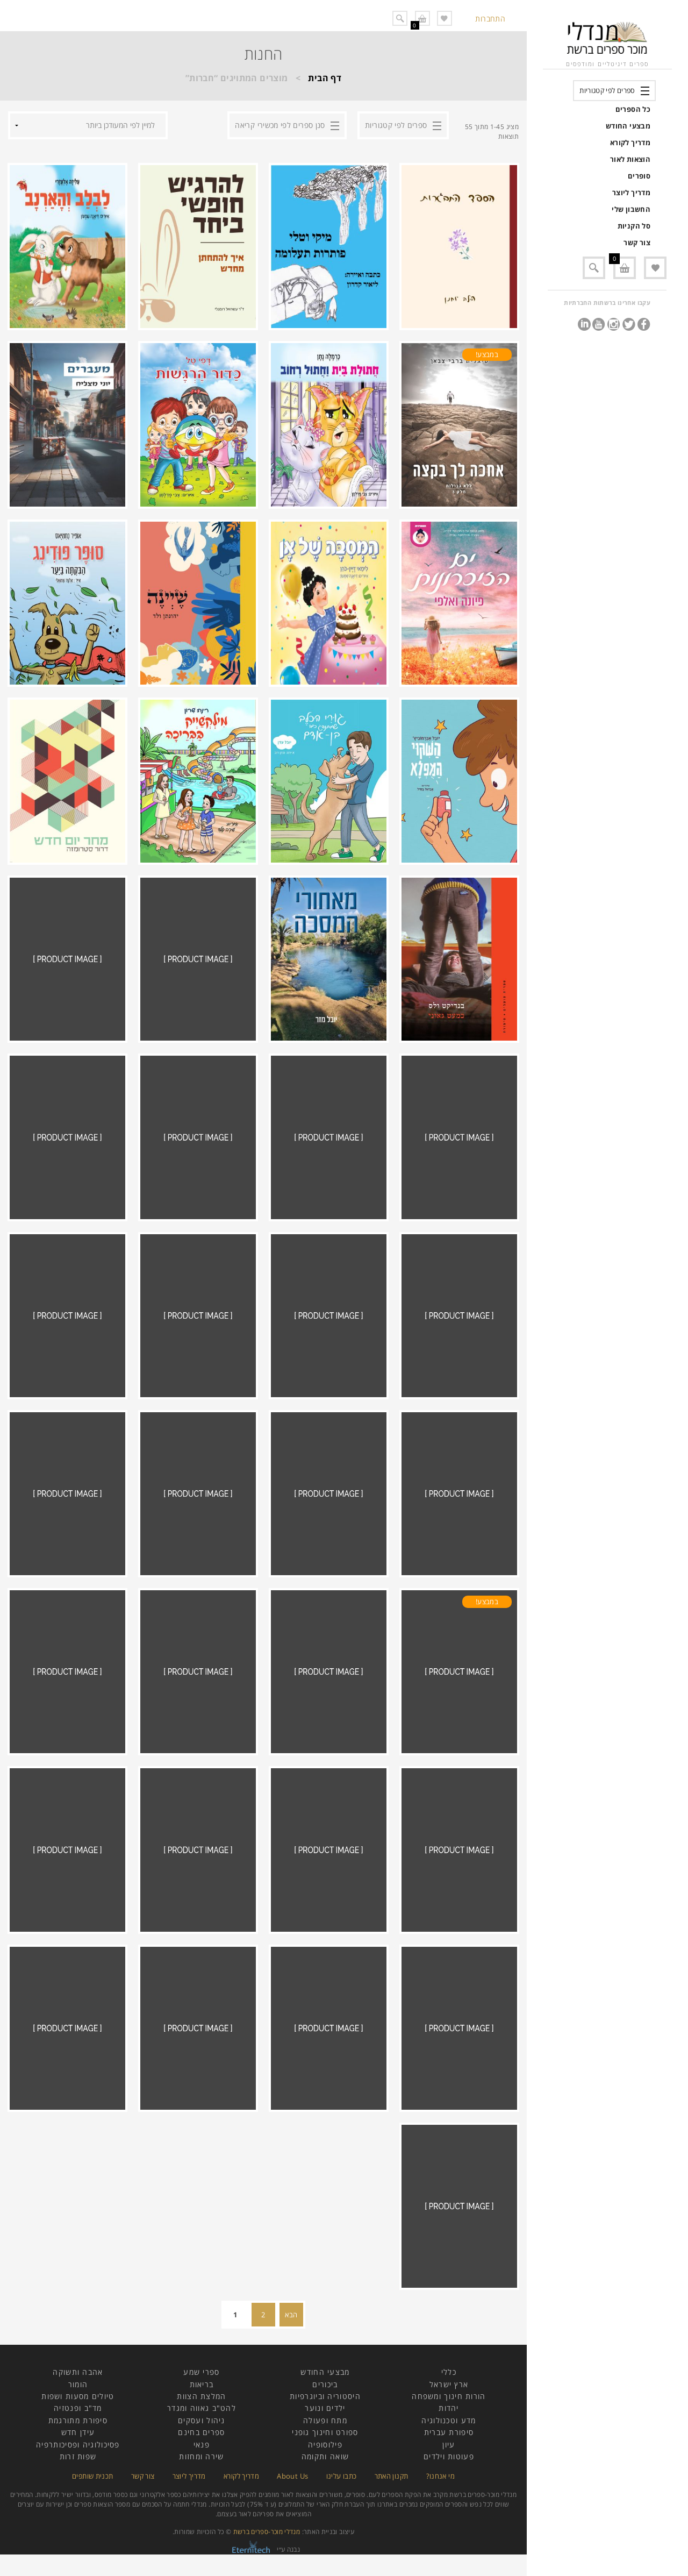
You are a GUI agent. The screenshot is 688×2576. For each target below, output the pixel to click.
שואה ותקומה (325, 2456)
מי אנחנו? (440, 2476)
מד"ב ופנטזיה (78, 2408)
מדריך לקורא (630, 142)
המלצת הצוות (201, 2396)
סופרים (639, 176)
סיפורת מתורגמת (78, 2420)
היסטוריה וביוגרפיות (325, 2396)
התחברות (490, 18)
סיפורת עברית (449, 2432)
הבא (291, 2314)
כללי (448, 2372)
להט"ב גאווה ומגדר (201, 2408)
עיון (448, 2444)
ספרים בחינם (201, 2432)
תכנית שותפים (92, 2476)
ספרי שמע (201, 2372)
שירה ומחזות (201, 2456)
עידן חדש (78, 2432)
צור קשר (637, 242)
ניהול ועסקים (201, 2420)
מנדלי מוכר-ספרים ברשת (266, 2531)
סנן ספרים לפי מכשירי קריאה (280, 125)
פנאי (202, 2444)
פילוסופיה (325, 2444)
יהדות (449, 2408)
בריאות (202, 2384)
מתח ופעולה (325, 2420)
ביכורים (325, 2384)
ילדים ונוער (325, 2408)
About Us (292, 2476)
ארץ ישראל (449, 2384)
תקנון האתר (391, 2476)
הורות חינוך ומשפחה (448, 2396)
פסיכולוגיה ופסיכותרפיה (78, 2444)
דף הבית (324, 78)
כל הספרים (632, 109)
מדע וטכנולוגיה (448, 2420)
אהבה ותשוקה (78, 2372)
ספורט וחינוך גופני (325, 2432)
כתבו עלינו (341, 2476)
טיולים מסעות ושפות (77, 2396)
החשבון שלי (631, 209)
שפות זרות (78, 2456)
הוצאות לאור (630, 159)
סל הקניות (634, 226)
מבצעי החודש (628, 126)
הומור (78, 2384)
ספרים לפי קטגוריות (607, 90)
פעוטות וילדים (449, 2456)
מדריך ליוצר (631, 192)
